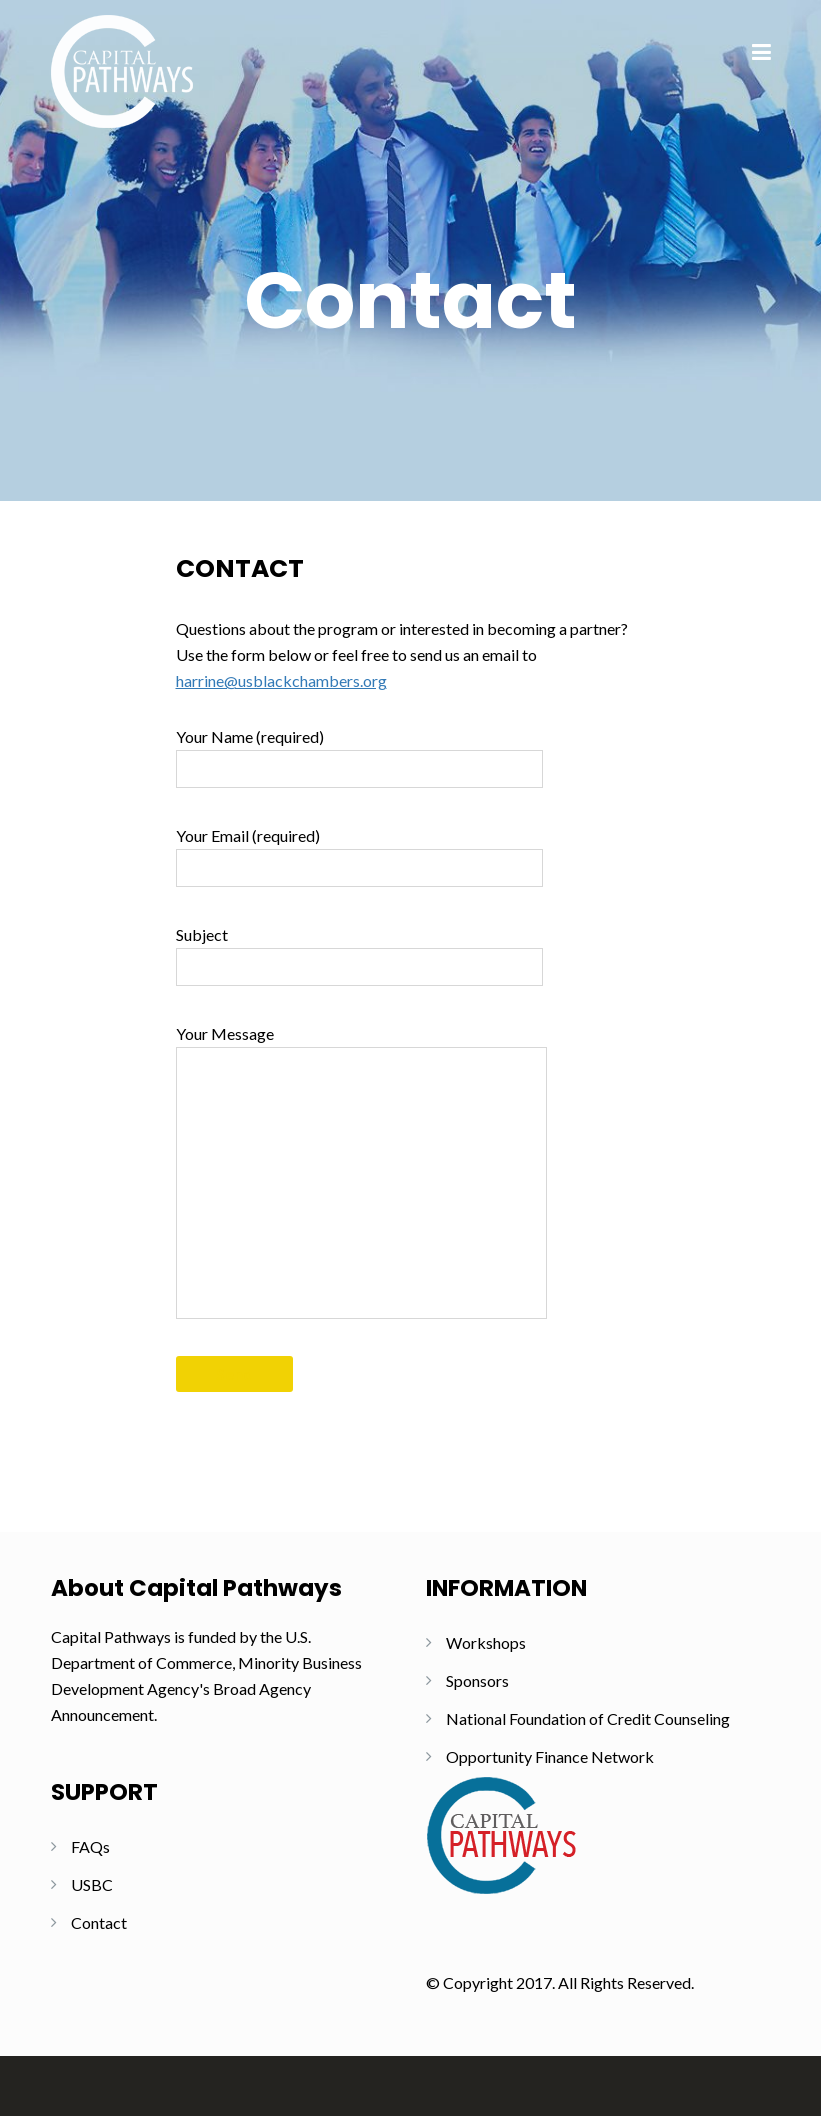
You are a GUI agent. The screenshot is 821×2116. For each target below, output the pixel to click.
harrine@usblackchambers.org (281, 680)
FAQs (90, 1846)
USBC (92, 1884)
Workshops (486, 1642)
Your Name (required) (359, 757)
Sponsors (477, 1680)
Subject (359, 955)
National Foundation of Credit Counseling (588, 1718)
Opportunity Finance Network (550, 1756)
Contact (99, 1922)
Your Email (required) (359, 856)
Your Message (361, 1171)
